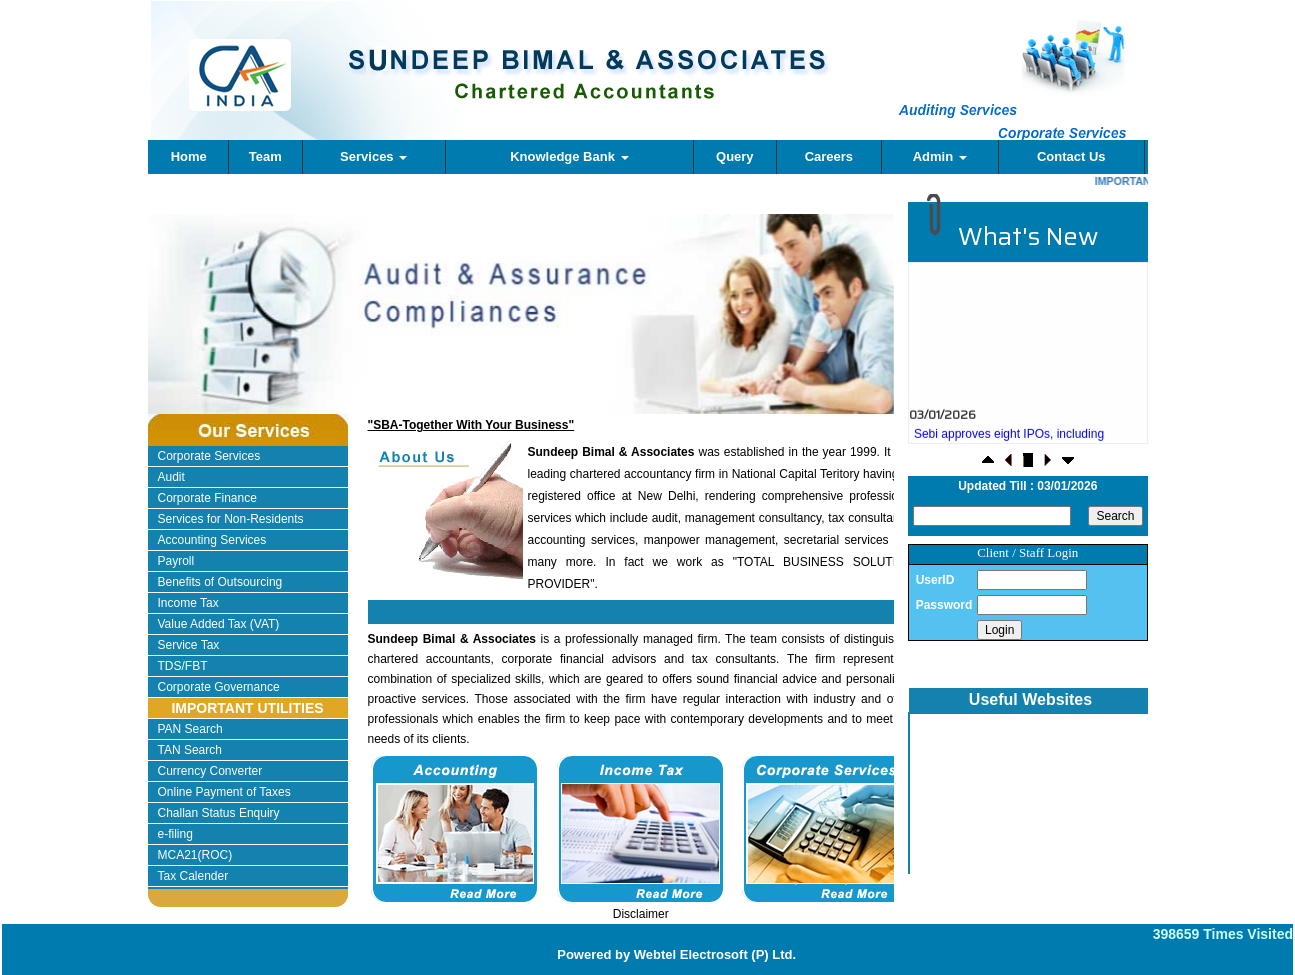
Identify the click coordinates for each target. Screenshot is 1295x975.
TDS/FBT (183, 666)
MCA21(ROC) (195, 855)
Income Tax (188, 603)
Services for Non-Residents (231, 519)
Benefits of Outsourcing (220, 582)
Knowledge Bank (569, 156)
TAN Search (190, 750)
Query (735, 156)
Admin (940, 156)
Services (373, 156)
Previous (213, 331)
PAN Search (190, 729)
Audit (171, 477)
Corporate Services (209, 456)
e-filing (175, 834)
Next (820, 331)
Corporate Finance (207, 498)
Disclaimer (641, 914)
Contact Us (1071, 156)
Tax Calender (193, 876)
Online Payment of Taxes (224, 792)
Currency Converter (210, 771)
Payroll (176, 561)
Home (189, 156)
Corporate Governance (219, 687)
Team (265, 156)
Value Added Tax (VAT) (219, 624)
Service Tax (189, 645)
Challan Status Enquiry (219, 813)
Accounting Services (212, 540)
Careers (829, 156)
